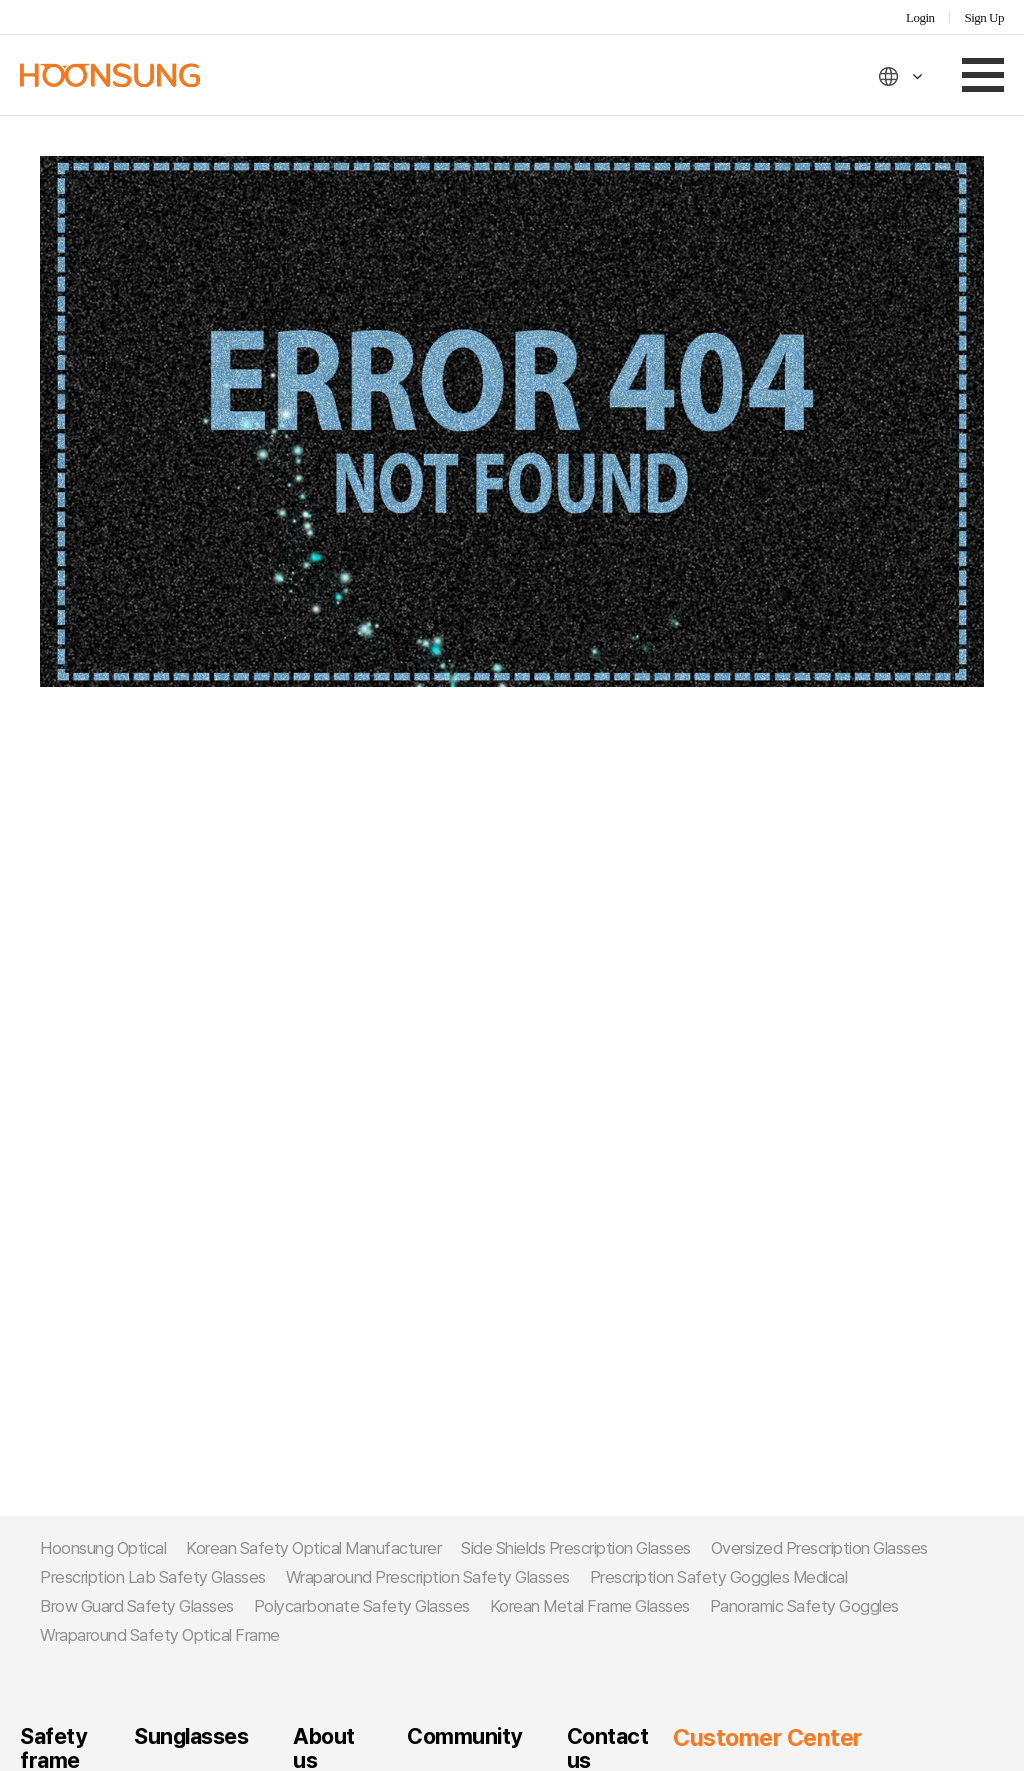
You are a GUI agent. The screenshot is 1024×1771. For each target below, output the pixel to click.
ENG (901, 76)
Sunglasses (191, 1736)
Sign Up (984, 17)
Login (920, 17)
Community (464, 1736)
